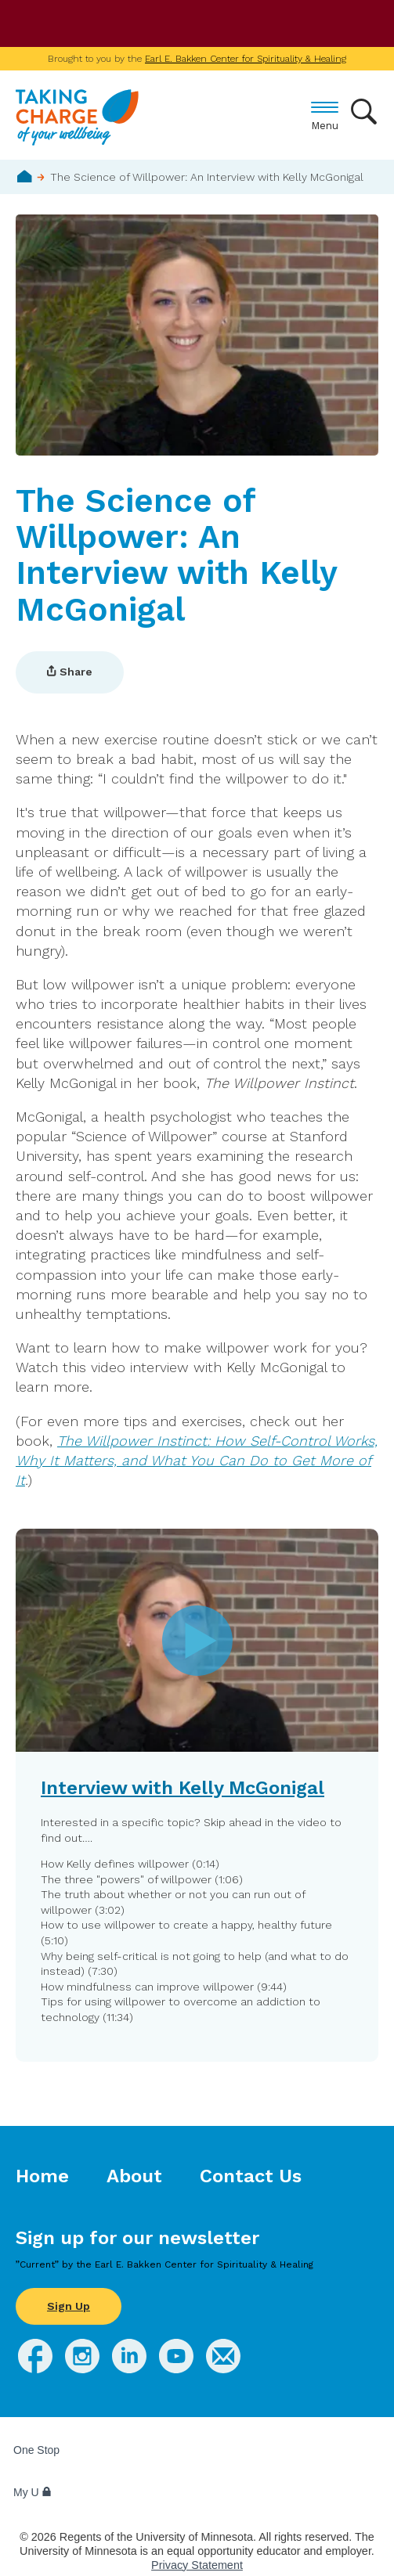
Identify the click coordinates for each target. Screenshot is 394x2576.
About (134, 2176)
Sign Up (68, 2306)
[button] (197, 1795)
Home (24, 176)
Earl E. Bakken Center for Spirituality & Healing (245, 58)
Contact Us (251, 2176)
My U (32, 2492)
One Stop (36, 2450)
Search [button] (364, 111)
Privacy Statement (197, 2565)
